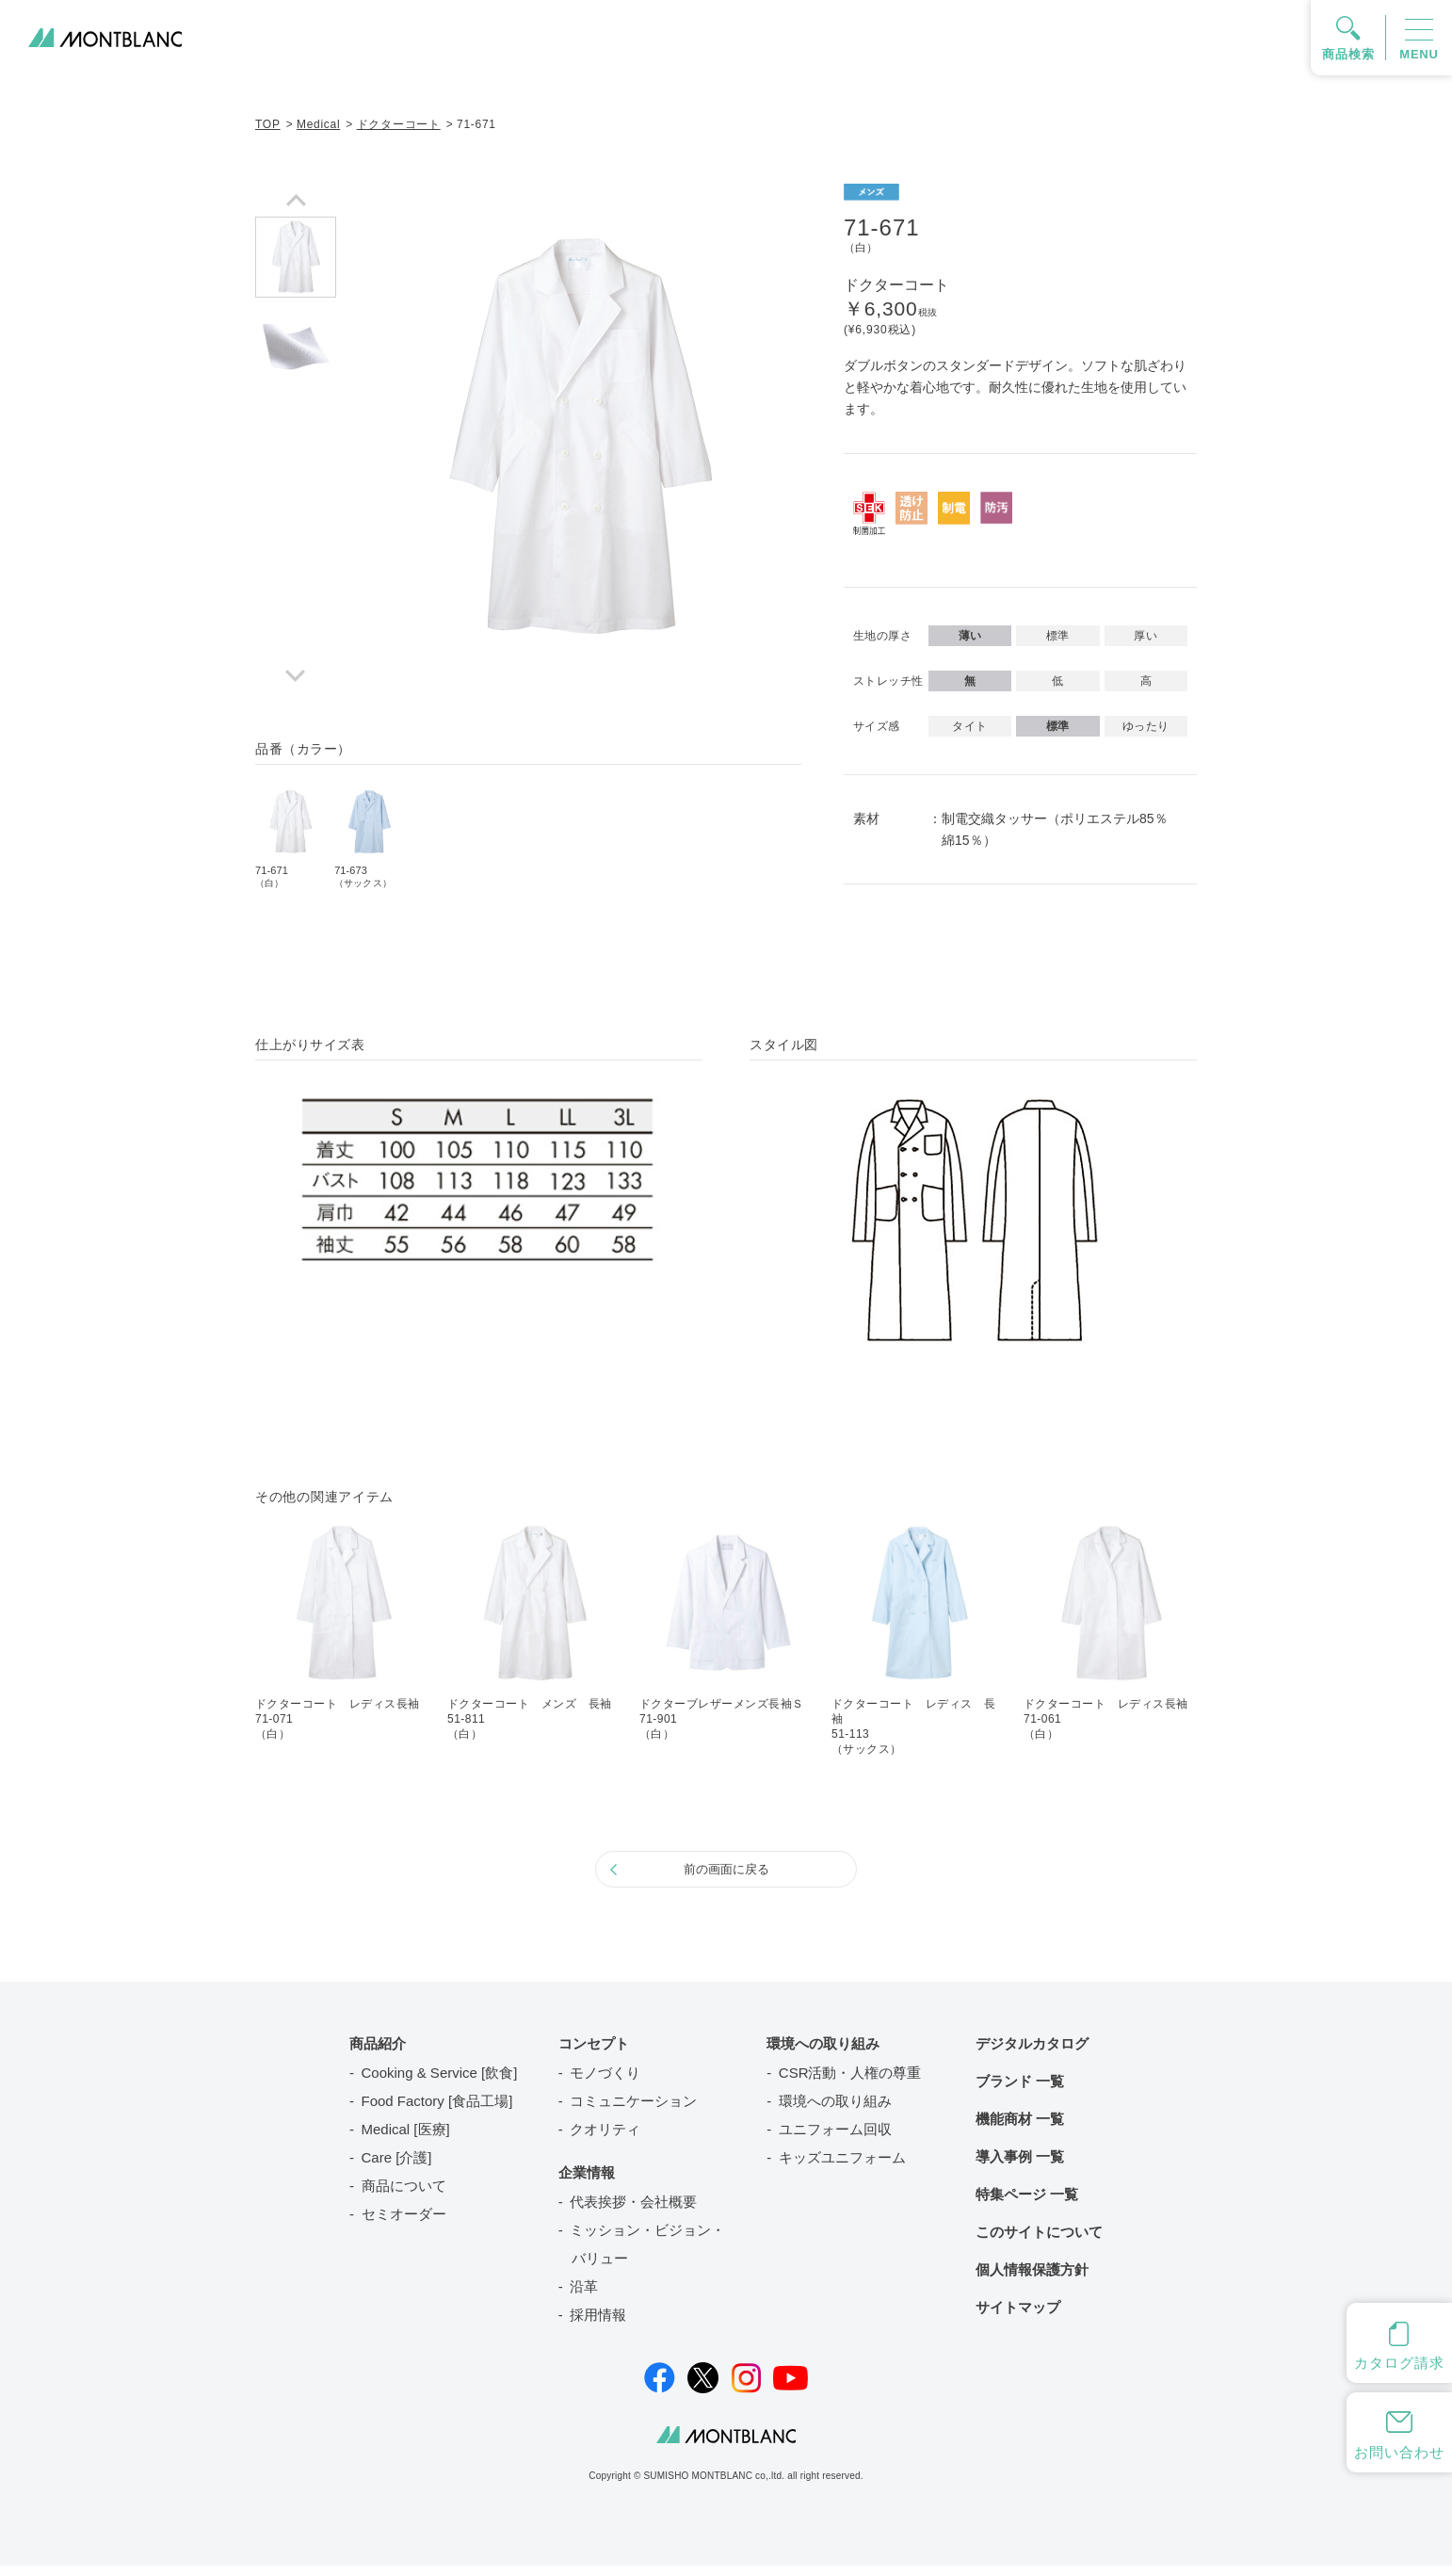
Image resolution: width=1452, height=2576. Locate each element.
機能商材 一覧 (1020, 2129)
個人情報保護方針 (1032, 2280)
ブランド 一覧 (1020, 2091)
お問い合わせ (1399, 2452)
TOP (268, 124)
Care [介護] (397, 2168)
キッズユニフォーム (842, 2168)
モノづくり (605, 2083)
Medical (318, 124)
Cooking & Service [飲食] (440, 2083)
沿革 (584, 2297)
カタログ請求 (1399, 2363)
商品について (404, 2196)
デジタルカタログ (1032, 2054)
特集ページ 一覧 (1027, 2204)
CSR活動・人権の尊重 (850, 2083)
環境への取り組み (835, 2111)
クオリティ (605, 2139)
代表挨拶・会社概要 (633, 2212)
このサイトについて (1039, 2242)
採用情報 (598, 2325)
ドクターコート (399, 124)
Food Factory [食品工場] (437, 2111)
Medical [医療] (406, 2139)
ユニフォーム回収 (835, 2139)
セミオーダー (404, 2224)
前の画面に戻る (726, 1874)
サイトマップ (1018, 2317)
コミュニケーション (633, 2111)
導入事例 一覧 (1020, 2167)
